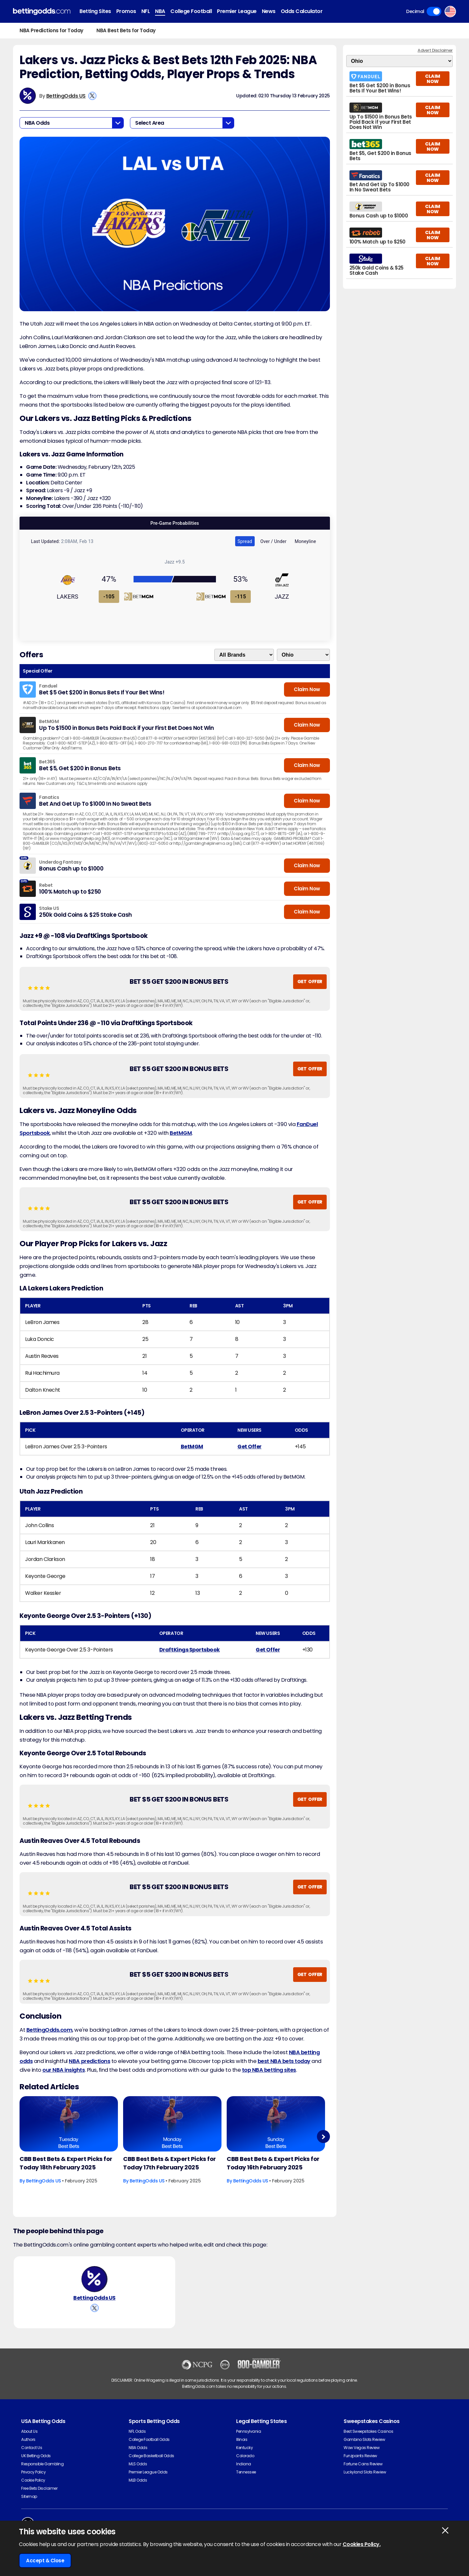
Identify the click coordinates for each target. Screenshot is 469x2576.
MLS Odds (138, 2464)
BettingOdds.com (49, 2030)
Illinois (241, 2439)
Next (323, 2136)
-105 (109, 596)
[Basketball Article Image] (69, 2123)
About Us (29, 2431)
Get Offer (249, 1446)
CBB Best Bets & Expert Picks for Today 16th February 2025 (273, 2163)
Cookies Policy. (362, 2544)
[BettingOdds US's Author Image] (94, 2279)
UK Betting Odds (36, 2455)
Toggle (434, 11)
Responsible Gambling (42, 2464)
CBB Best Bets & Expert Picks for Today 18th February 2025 (66, 2163)
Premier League (236, 11)
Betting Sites (95, 11)
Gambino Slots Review (364, 2439)
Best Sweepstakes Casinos (368, 2431)
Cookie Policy (33, 2480)
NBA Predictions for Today (51, 30)
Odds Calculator (302, 11)
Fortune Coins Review (363, 2464)
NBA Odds (138, 2447)
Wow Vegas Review (361, 2447)
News (269, 11)
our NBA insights (63, 2070)
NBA (160, 11)
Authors (28, 2439)
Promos (126, 11)
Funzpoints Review (360, 2455)
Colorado (245, 2455)
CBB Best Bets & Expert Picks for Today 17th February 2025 (169, 2163)
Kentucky (244, 2447)
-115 (240, 596)
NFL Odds (137, 2431)
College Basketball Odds (151, 2455)
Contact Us (31, 2447)
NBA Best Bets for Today (126, 30)
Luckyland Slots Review (365, 2472)
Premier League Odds (148, 2472)
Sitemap (29, 2496)
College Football (191, 11)
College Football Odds (149, 2439)
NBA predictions (89, 2061)
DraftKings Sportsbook (189, 1649)
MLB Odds (138, 2480)
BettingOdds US (66, 96)
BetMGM (181, 1133)
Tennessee (246, 2472)
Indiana (243, 2464)
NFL (145, 11)
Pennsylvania (248, 2431)
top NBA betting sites (269, 2070)
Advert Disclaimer (435, 50)
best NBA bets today (284, 2061)
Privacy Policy (33, 2472)
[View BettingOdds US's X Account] (92, 96)
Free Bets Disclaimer (39, 2488)
